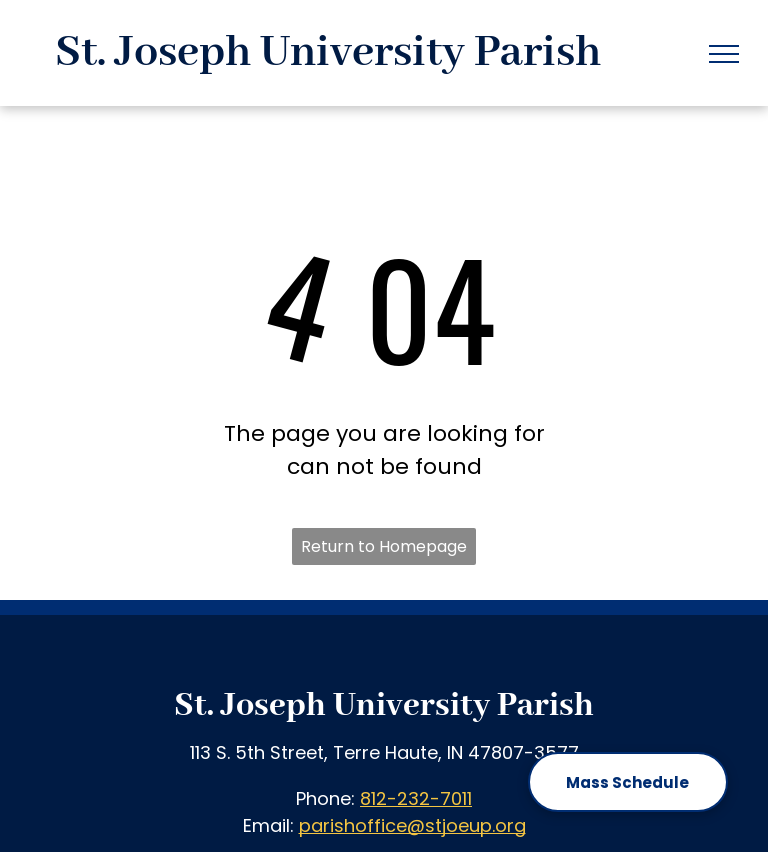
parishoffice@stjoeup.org (412, 825)
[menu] (724, 54)
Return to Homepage (384, 546)
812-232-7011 (416, 798)
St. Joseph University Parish (384, 706)
